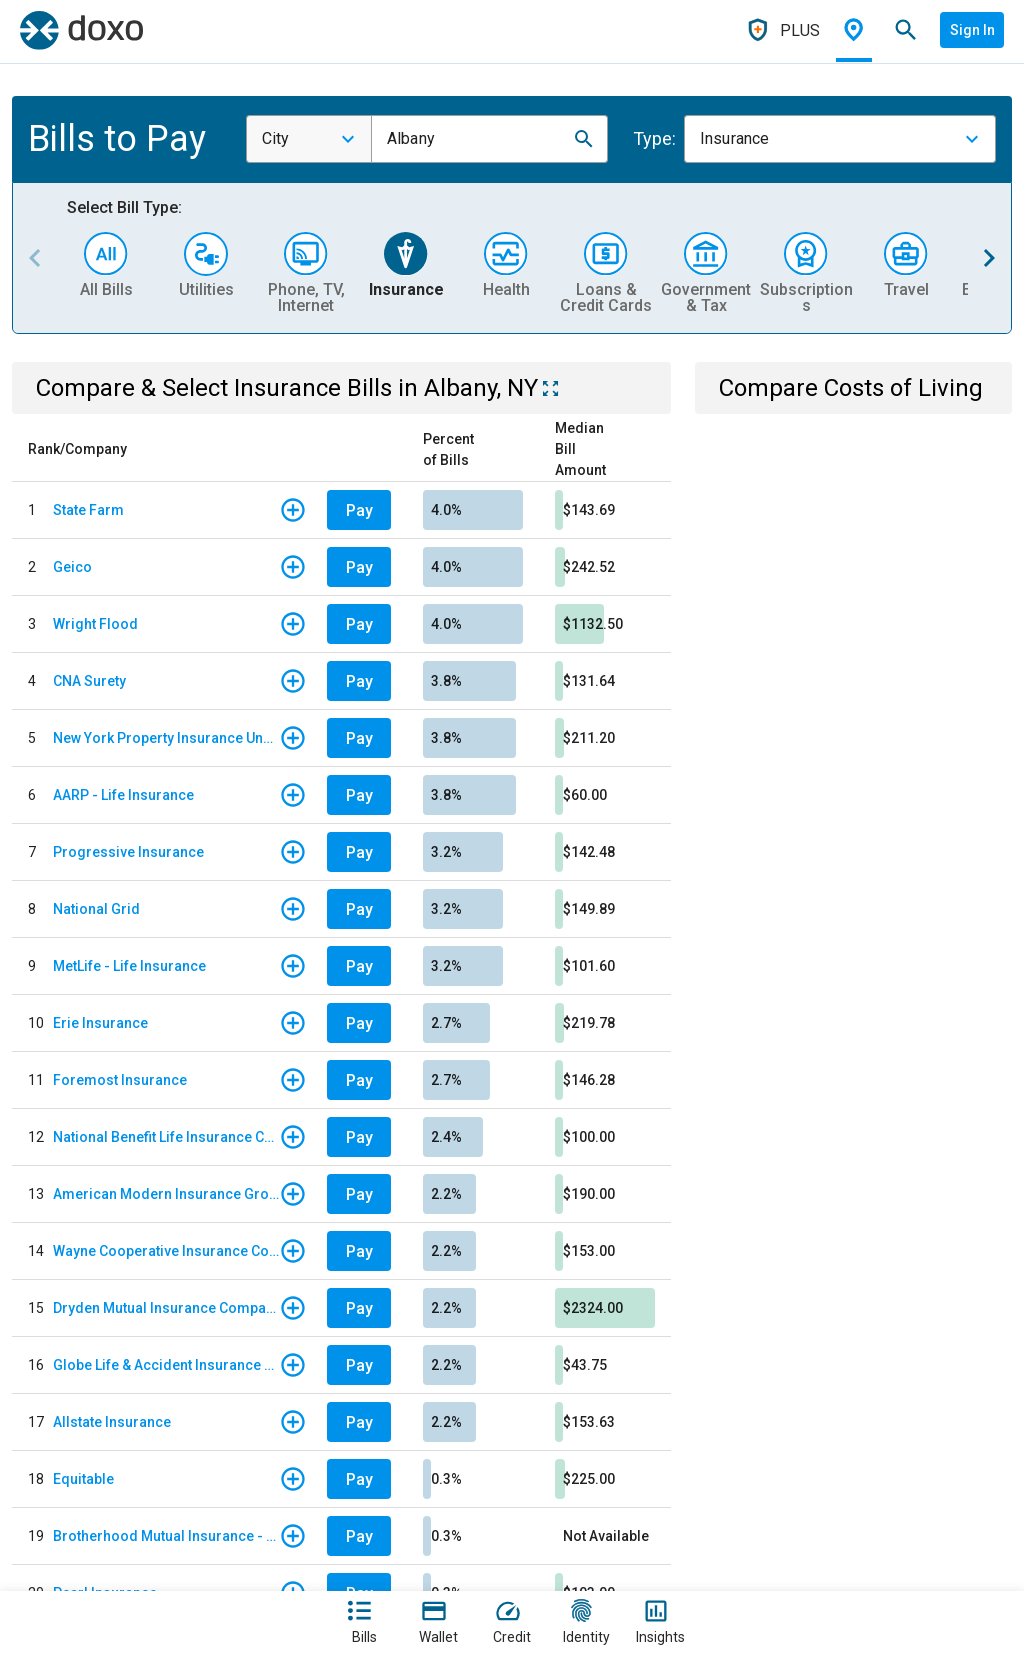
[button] (584, 139)
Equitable (83, 1479)
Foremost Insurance (120, 1080)
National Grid (96, 909)
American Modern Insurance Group (166, 1194)
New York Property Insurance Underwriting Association (166, 738)
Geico (72, 567)
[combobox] (309, 139)
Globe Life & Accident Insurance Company (166, 1365)
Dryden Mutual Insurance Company (166, 1308)
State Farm (88, 510)
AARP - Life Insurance (123, 795)
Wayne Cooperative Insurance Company (166, 1251)
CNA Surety (89, 681)
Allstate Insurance (112, 1422)
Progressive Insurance (128, 852)
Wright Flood (95, 624)
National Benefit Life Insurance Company (166, 1137)
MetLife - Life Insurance (129, 966)
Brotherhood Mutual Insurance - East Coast (166, 1536)
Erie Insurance (100, 1023)
